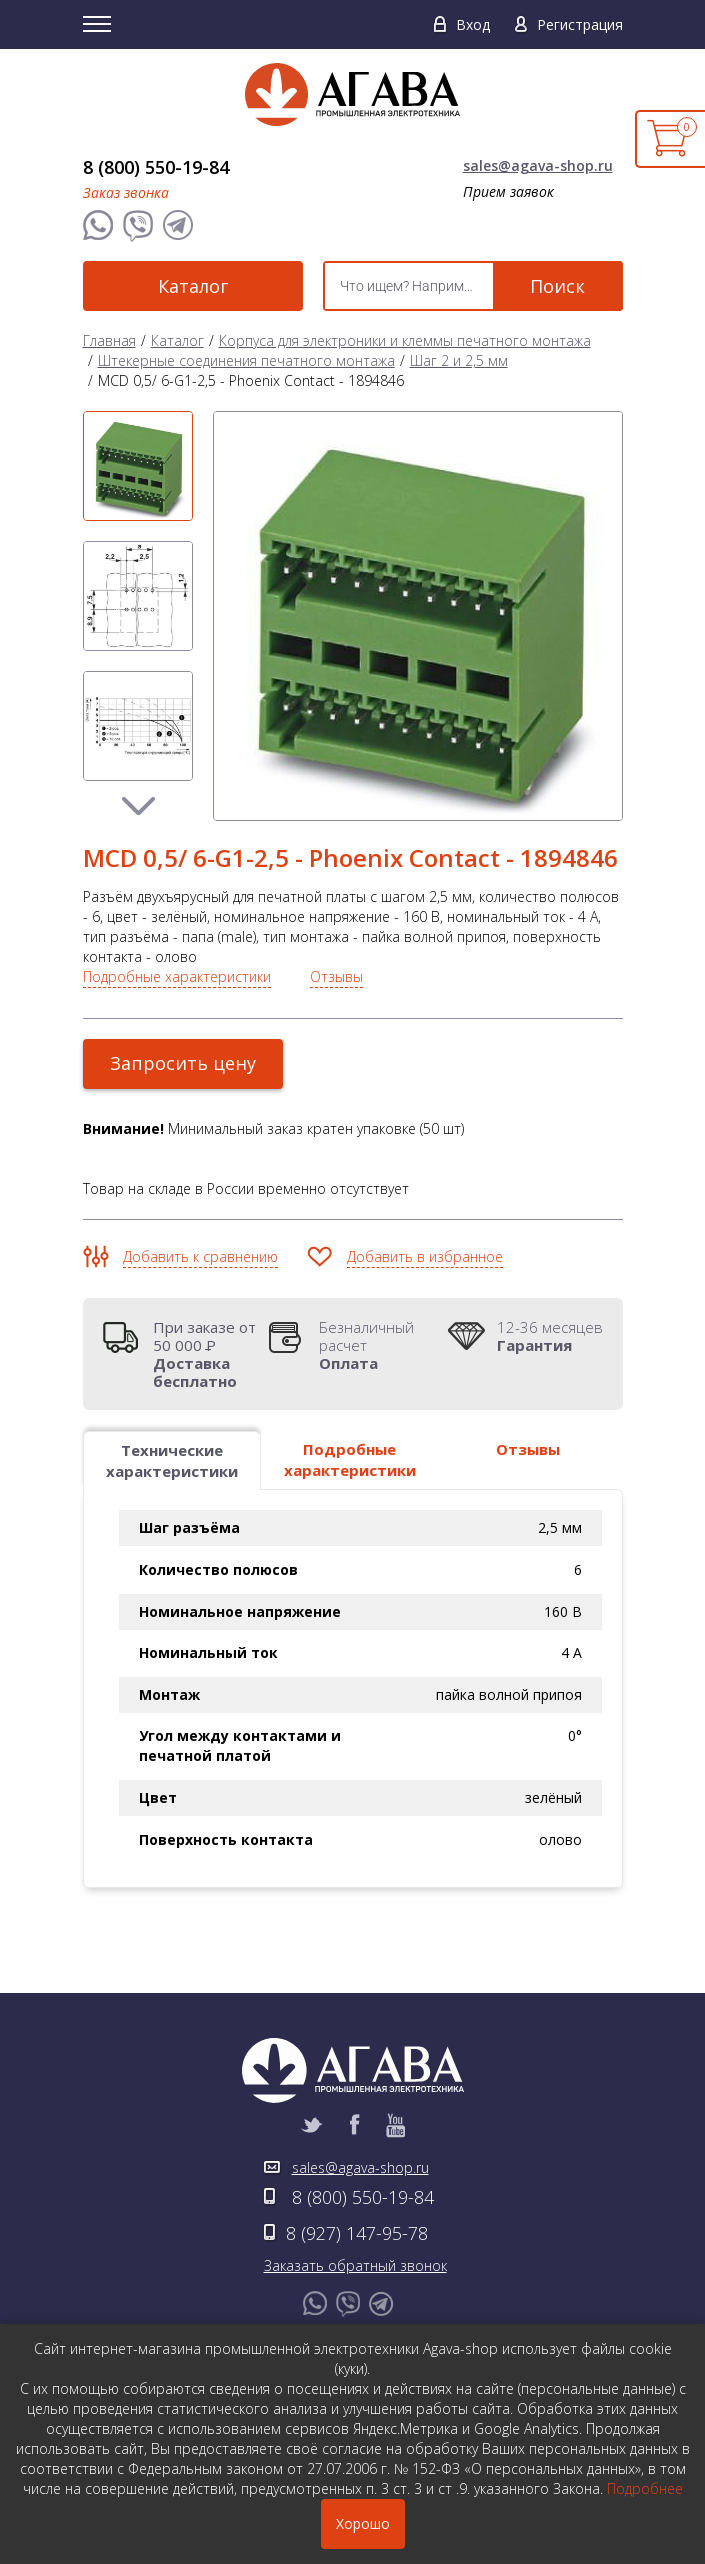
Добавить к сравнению (200, 1256)
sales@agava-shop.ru (538, 165)
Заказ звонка (126, 192)
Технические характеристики (172, 1460)
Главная (109, 340)
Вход (473, 24)
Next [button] (138, 806)
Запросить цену (183, 1063)
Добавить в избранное (425, 1256)
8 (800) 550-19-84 (156, 167)
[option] (138, 466)
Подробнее (645, 2488)
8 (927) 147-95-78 (357, 2233)
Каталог (193, 286)
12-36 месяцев (550, 1336)
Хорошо (363, 2523)
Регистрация (580, 24)
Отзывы (336, 976)
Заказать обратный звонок (355, 2265)
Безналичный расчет (377, 1345)
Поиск (557, 286)
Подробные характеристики (177, 976)
